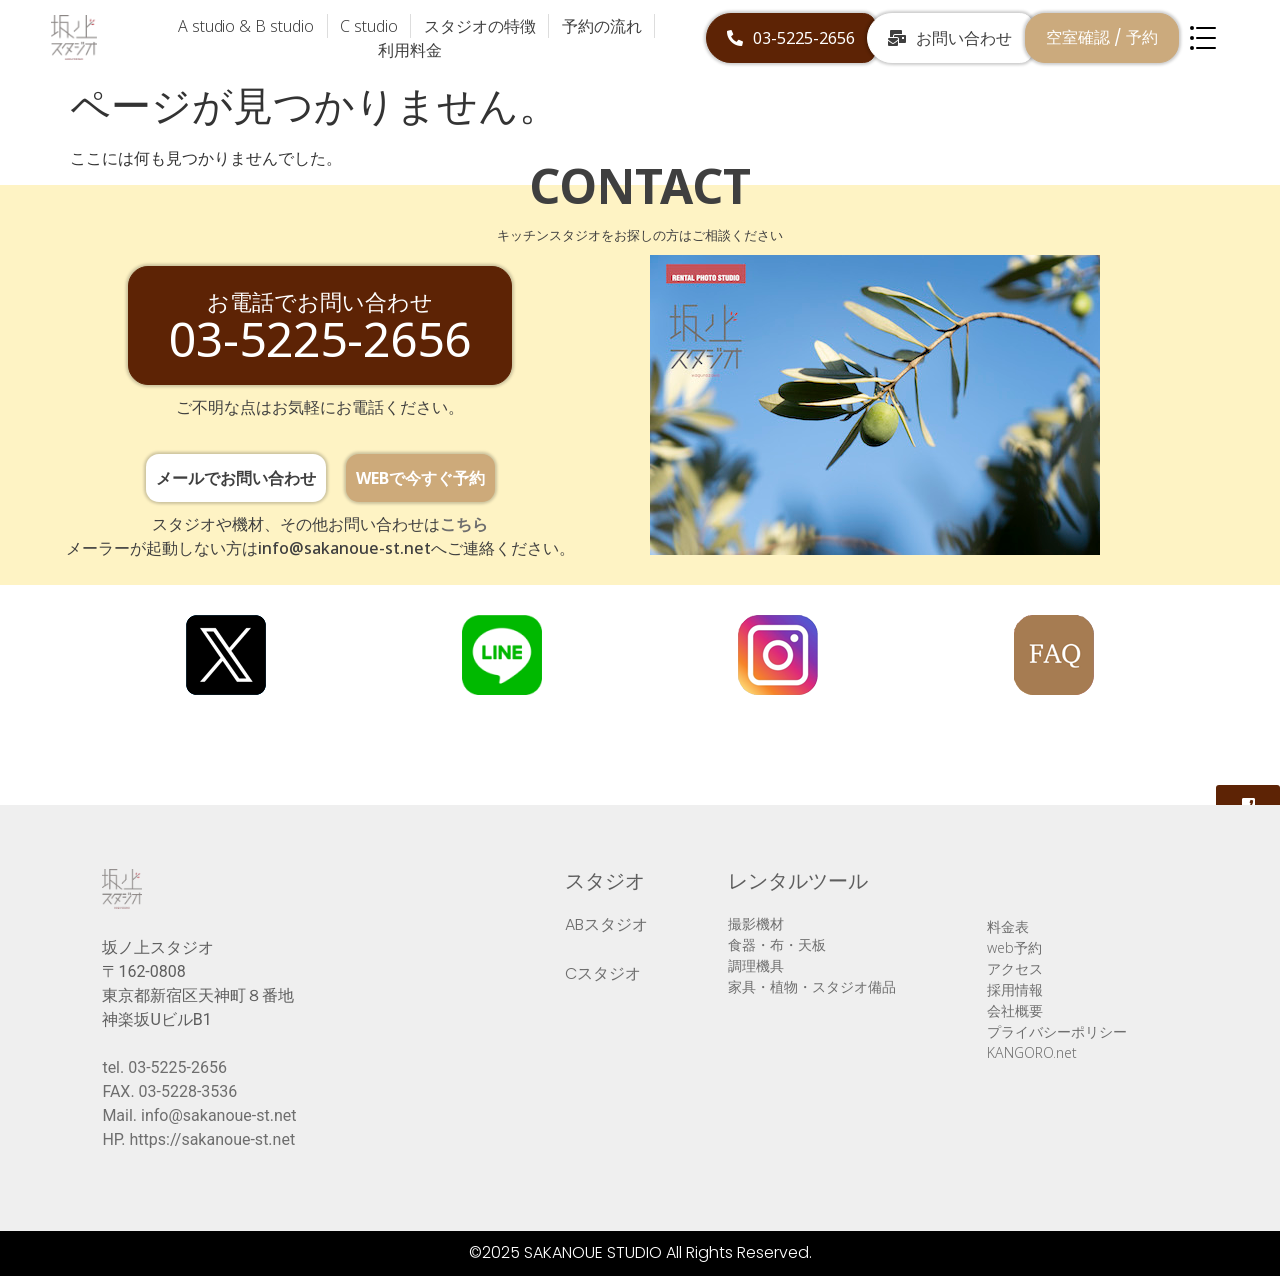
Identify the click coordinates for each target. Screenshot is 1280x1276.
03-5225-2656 (177, 1067)
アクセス (1015, 968)
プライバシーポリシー (1057, 1031)
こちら (464, 524)
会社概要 (1015, 1010)
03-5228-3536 (188, 1091)
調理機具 (756, 965)
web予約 (1014, 947)
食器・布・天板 (777, 944)
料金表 (1008, 926)
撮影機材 (756, 923)
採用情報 (1015, 989)
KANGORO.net (1032, 1052)
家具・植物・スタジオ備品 (812, 986)
